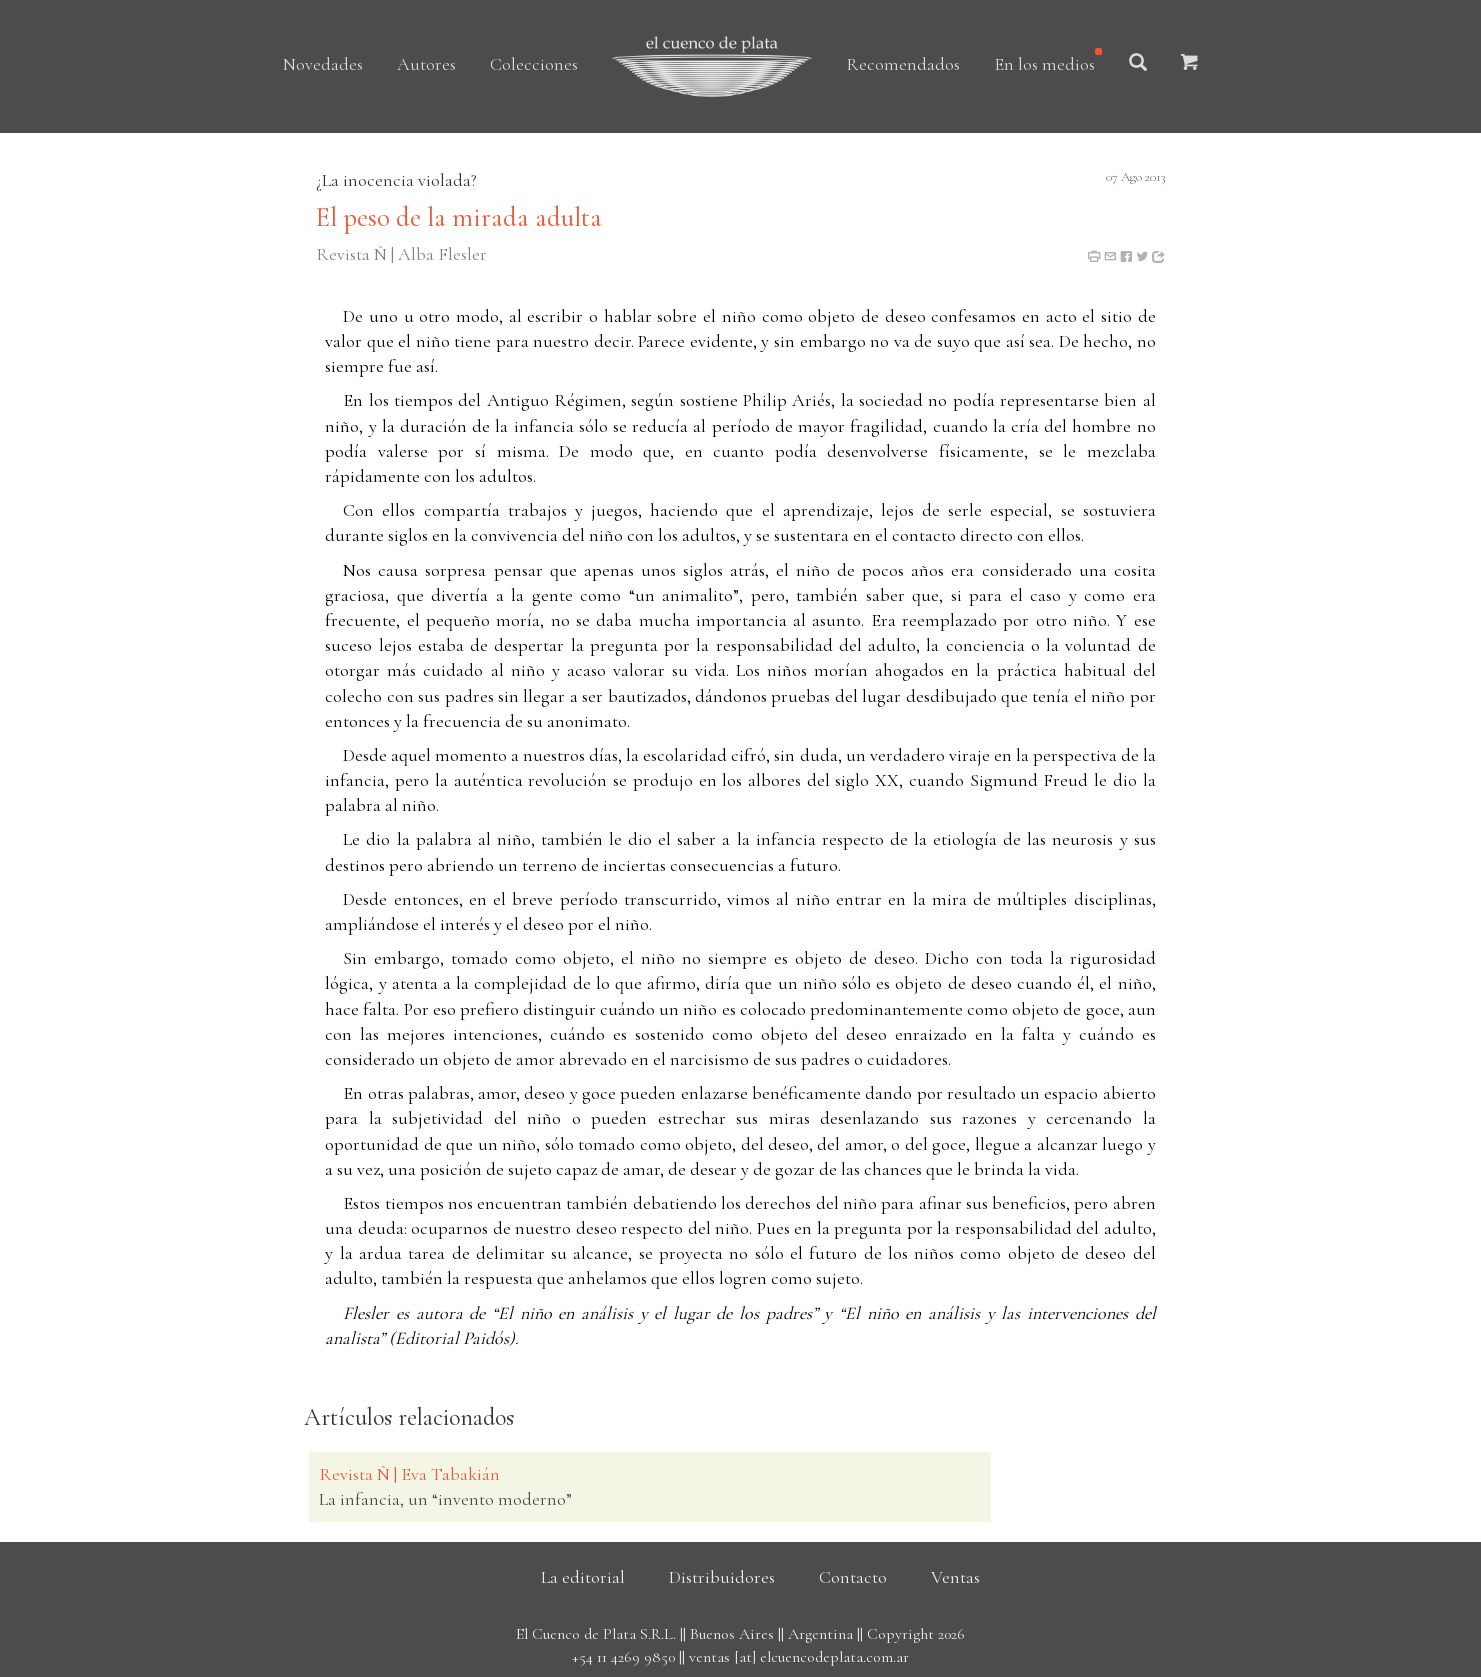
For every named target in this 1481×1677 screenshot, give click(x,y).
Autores (426, 64)
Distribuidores (722, 1577)
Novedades (323, 64)
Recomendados (903, 64)
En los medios (1044, 64)
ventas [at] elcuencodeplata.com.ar (799, 1657)
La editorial (583, 1577)
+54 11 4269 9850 (623, 1657)
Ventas (955, 1577)
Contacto (853, 1577)
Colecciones (534, 64)
